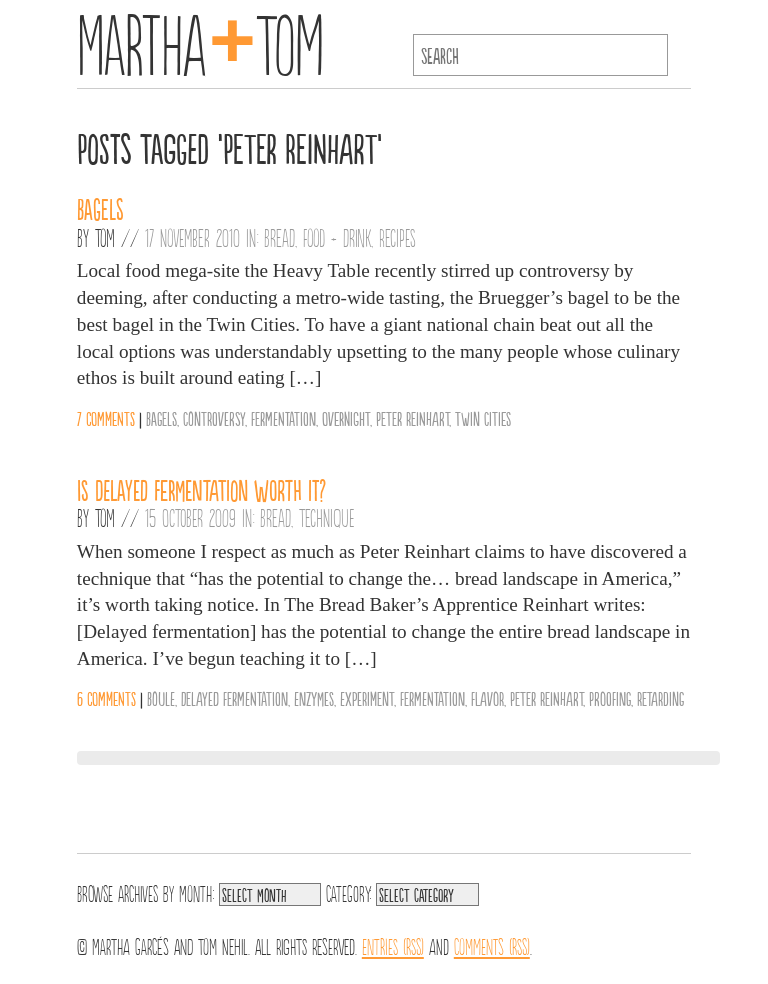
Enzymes (314, 698)
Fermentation (283, 418)
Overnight (346, 418)
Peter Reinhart (412, 418)
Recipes (397, 237)
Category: (348, 892)
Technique (327, 517)
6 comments (106, 698)
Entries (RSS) (393, 945)
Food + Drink (337, 237)
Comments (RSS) (492, 945)
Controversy (214, 418)
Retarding (660, 698)
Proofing (610, 698)
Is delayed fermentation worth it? (201, 489)
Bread (279, 237)
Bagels (100, 208)
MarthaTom (200, 40)
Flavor (487, 698)
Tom (105, 237)
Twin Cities (483, 418)
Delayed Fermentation (234, 698)
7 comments (106, 418)
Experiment (367, 698)
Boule (161, 698)
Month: (196, 892)
